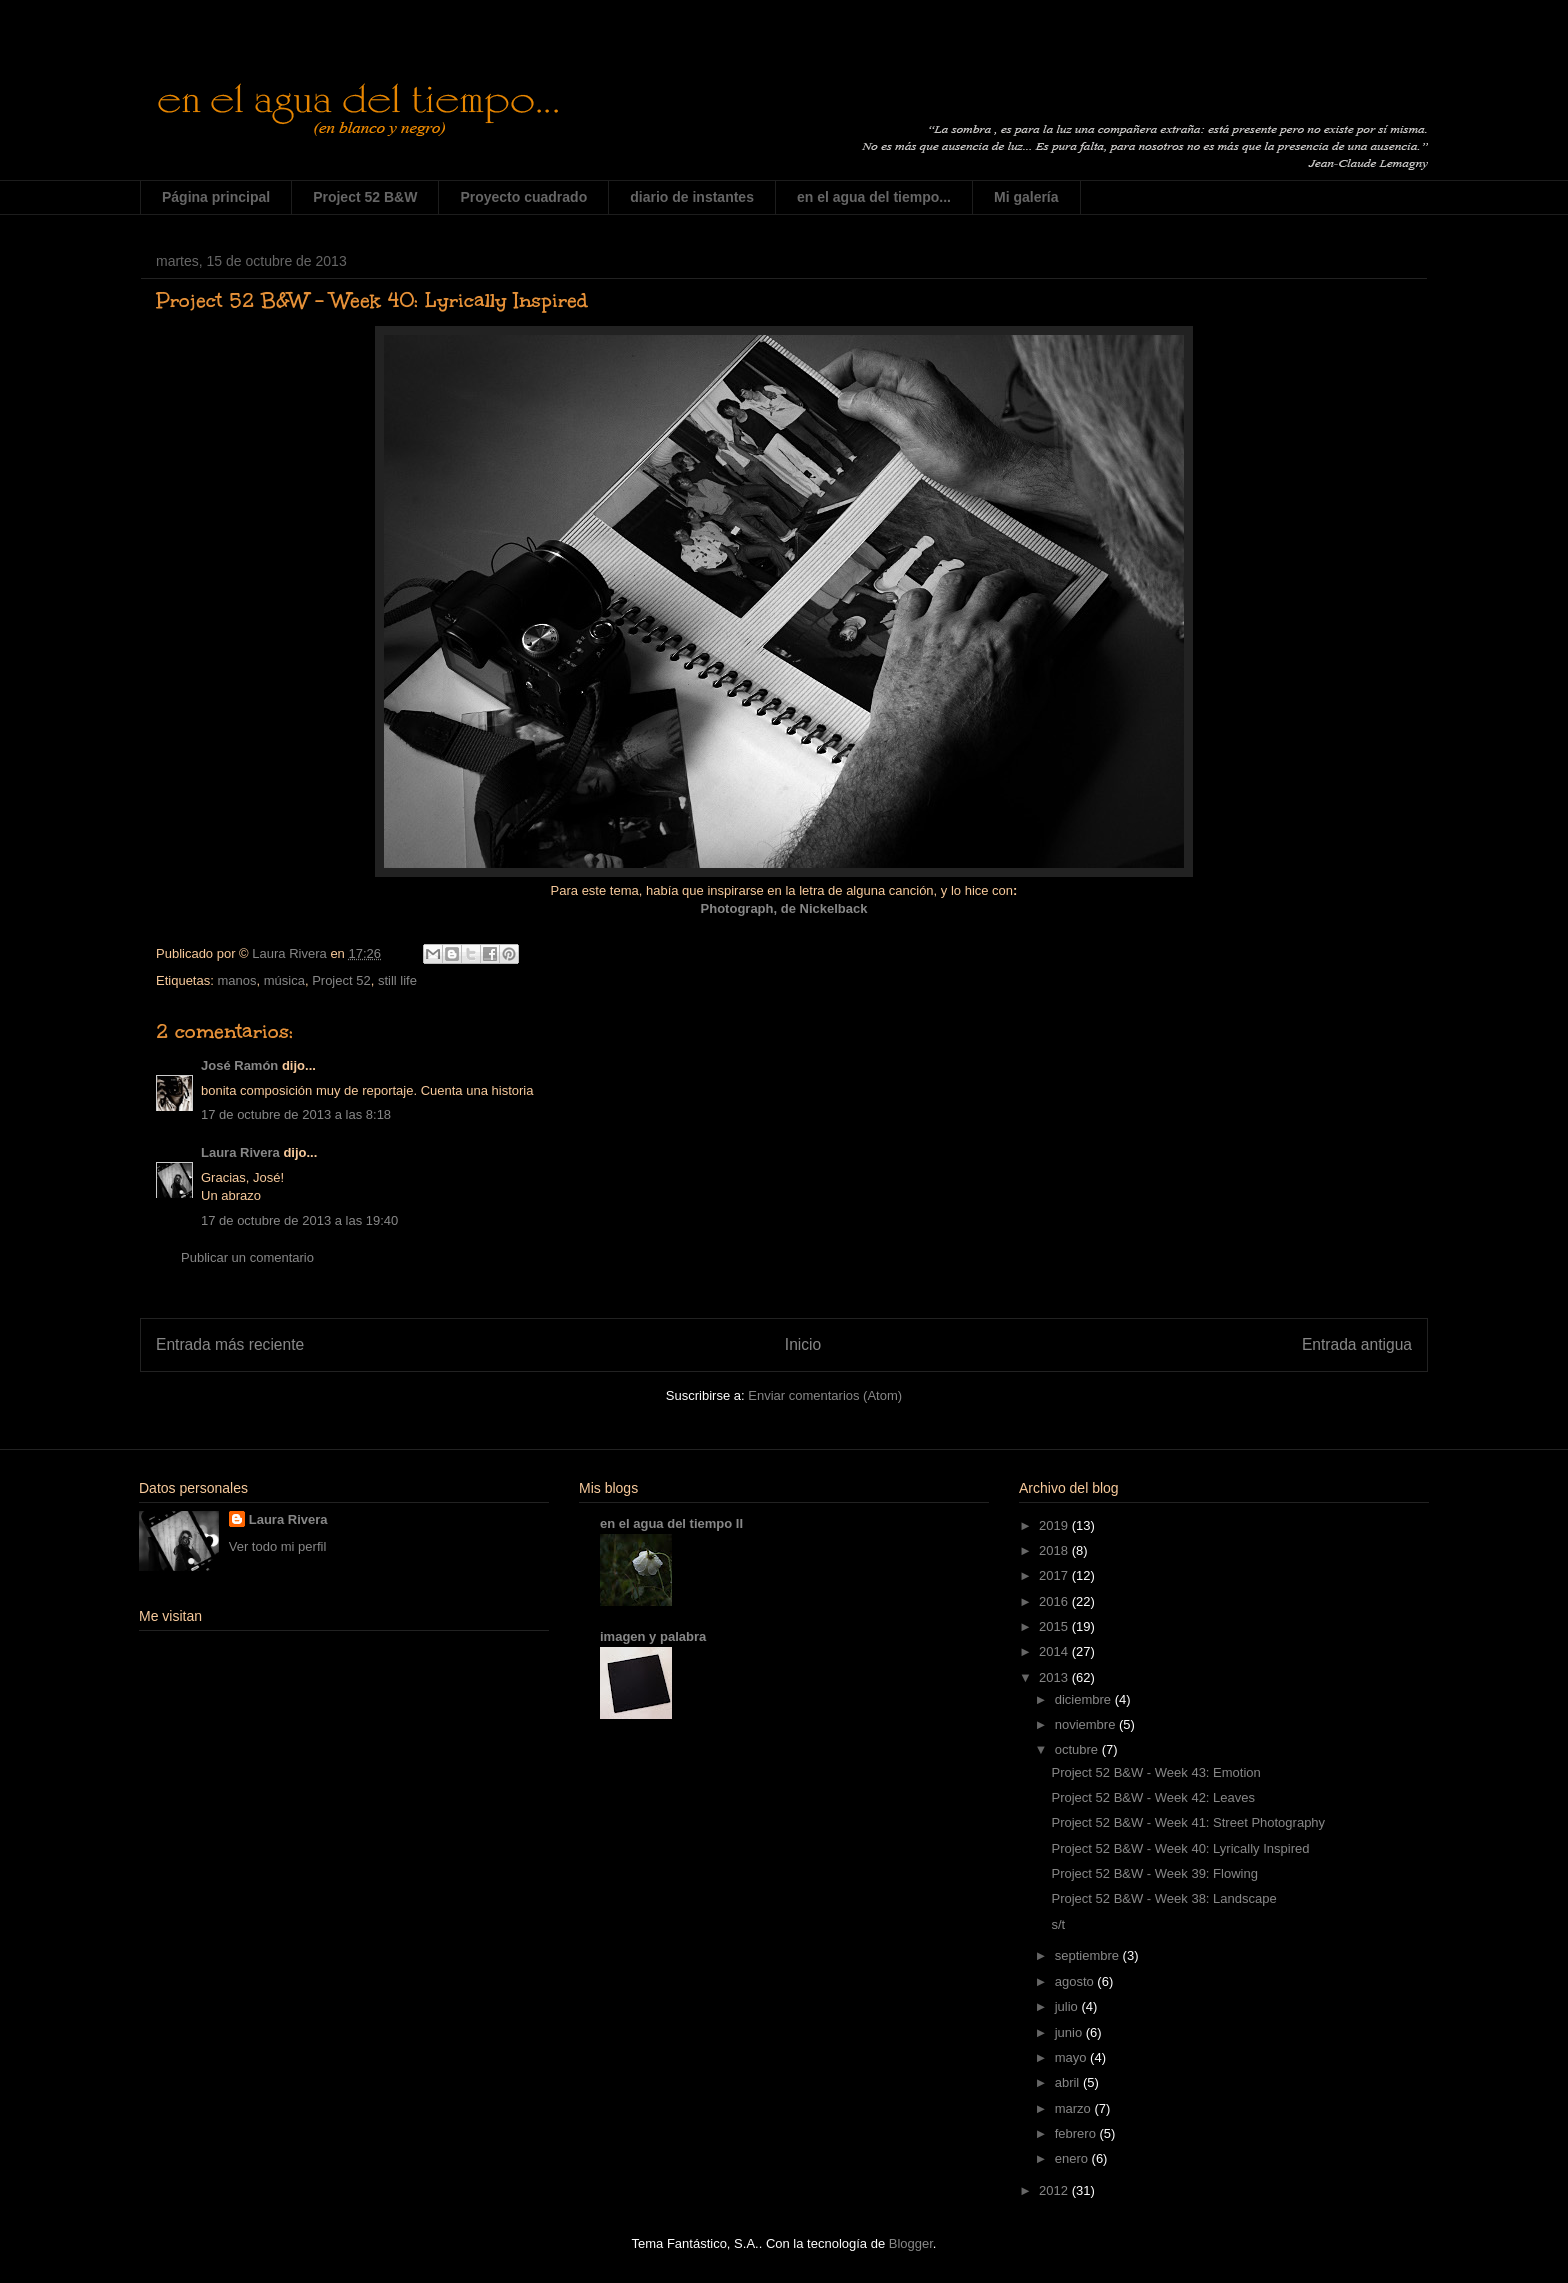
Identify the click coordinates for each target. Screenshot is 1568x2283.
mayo (1072, 2057)
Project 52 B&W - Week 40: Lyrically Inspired (1180, 1848)
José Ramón (239, 1065)
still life (397, 980)
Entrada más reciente (230, 1344)
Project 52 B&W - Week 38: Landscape (1163, 1898)
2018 (1055, 1550)
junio (1070, 2032)
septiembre (1089, 1955)
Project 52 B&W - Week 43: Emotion (1155, 1772)
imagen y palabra (653, 1636)
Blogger (911, 2243)
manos (236, 980)
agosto (1076, 1981)
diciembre (1085, 1699)
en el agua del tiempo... (874, 197)
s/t (1058, 1924)
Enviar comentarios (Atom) (825, 1395)
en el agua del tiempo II (671, 1523)
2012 (1055, 2190)
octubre (1078, 1749)
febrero (1077, 2133)
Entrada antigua (1357, 1344)
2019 (1055, 1525)
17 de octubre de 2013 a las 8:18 (296, 1114)
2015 (1055, 1626)
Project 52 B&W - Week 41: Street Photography (1188, 1822)
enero (1073, 2158)
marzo (1075, 2108)
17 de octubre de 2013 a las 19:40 (299, 1220)
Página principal (216, 197)
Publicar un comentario (247, 1257)
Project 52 (341, 980)
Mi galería (1026, 197)
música (284, 980)
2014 (1055, 1651)
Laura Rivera (240, 1152)
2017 (1055, 1575)
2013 (1055, 1677)
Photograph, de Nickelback (784, 908)
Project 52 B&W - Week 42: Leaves (1153, 1797)
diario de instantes (692, 197)
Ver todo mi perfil (278, 1546)
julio (1068, 2006)
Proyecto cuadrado (523, 197)
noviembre (1087, 1724)
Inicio (803, 1344)
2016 (1055, 1601)
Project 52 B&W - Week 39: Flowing (1154, 1873)
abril (1069, 2082)
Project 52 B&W (365, 197)
